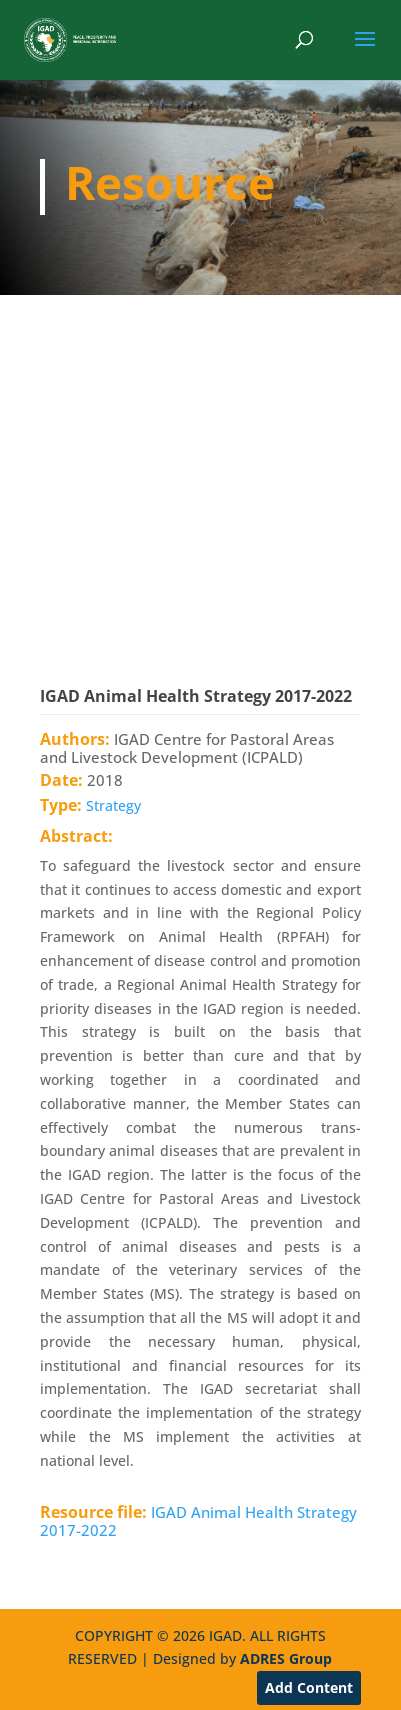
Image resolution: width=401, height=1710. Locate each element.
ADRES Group (286, 1658)
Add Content (309, 1687)
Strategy (113, 805)
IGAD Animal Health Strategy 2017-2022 (198, 1521)
